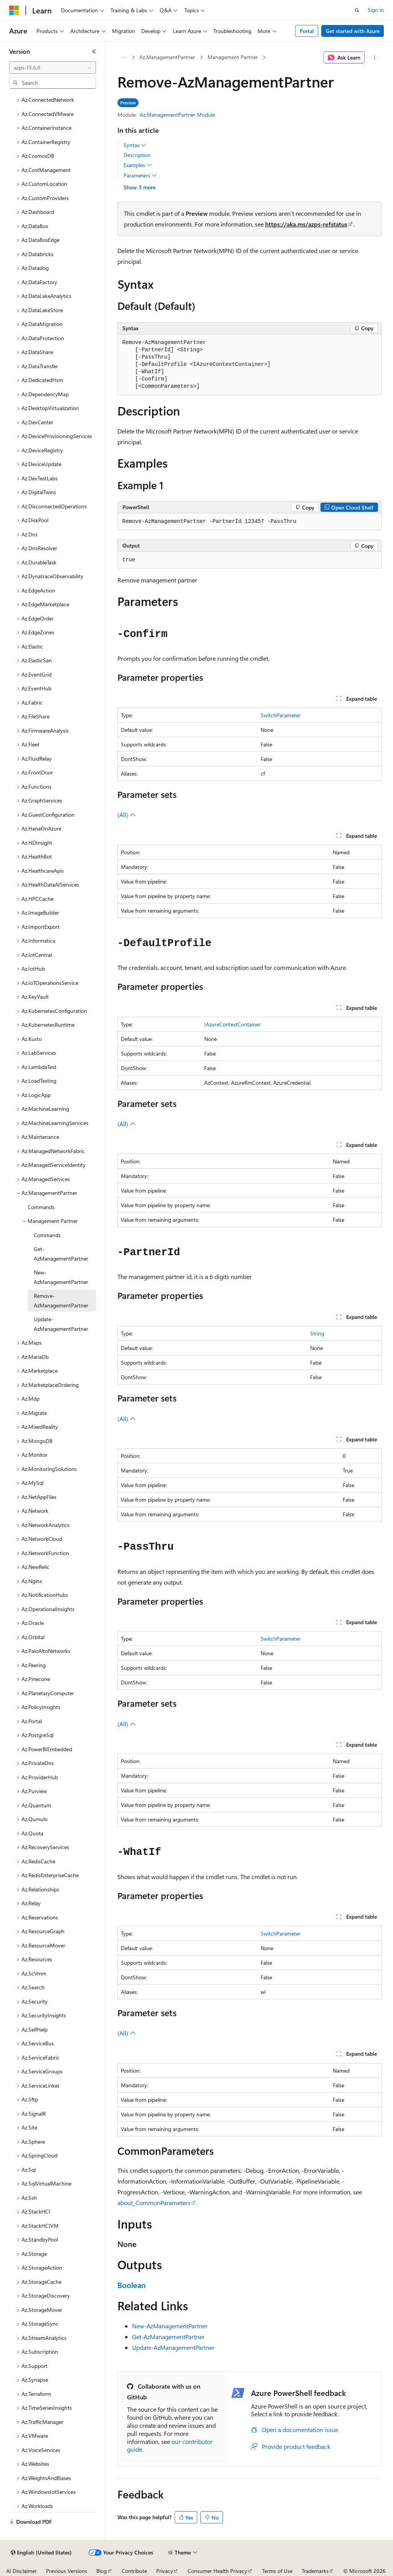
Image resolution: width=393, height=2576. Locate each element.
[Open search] (357, 10)
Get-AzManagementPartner (168, 2337)
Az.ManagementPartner (167, 57)
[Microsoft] (14, 10)
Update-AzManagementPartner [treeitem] (61, 1323)
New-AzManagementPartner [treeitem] (61, 1277)
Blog (101, 2570)
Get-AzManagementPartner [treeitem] (61, 1253)
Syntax (135, 145)
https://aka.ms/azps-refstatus (306, 224)
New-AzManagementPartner (170, 2326)
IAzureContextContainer (232, 1024)
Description (137, 155)
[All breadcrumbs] (124, 57)
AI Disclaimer (21, 2570)
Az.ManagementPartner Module (177, 114)
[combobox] (52, 67)
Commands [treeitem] (41, 1207)
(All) (126, 815)
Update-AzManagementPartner (173, 2347)
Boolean (131, 2285)
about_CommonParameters (153, 2203)
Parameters (140, 175)
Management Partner (233, 57)
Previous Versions (66, 2570)
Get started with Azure (353, 31)
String (317, 1333)
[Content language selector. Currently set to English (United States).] (41, 2552)
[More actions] (374, 57)
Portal (307, 31)
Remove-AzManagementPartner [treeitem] (61, 1300)
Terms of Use (277, 2570)
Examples (138, 165)
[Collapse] (94, 51)
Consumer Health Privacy (217, 2570)
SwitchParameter (281, 715)
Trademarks (315, 2570)
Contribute (134, 2570)
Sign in (376, 9)
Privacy (164, 2570)
